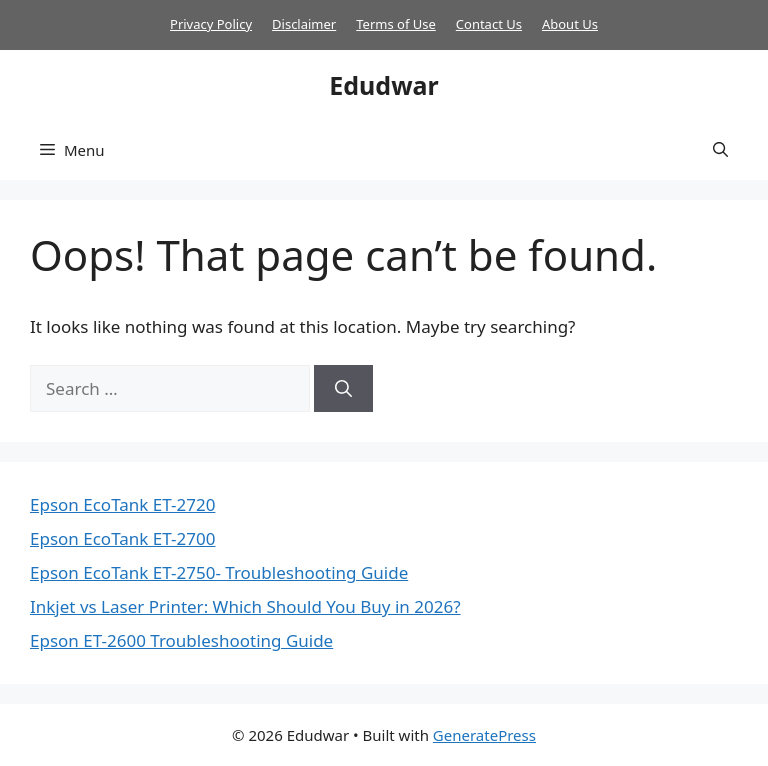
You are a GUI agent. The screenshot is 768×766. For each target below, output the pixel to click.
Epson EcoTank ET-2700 (122, 538)
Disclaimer (304, 24)
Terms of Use (396, 24)
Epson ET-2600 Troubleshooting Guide (181, 640)
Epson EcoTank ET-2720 (122, 504)
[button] (720, 150)
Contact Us (489, 24)
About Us (570, 24)
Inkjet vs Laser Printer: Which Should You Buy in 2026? (245, 606)
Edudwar (383, 85)
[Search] (343, 389)
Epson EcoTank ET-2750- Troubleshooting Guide (219, 572)
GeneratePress (484, 735)
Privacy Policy (211, 24)
